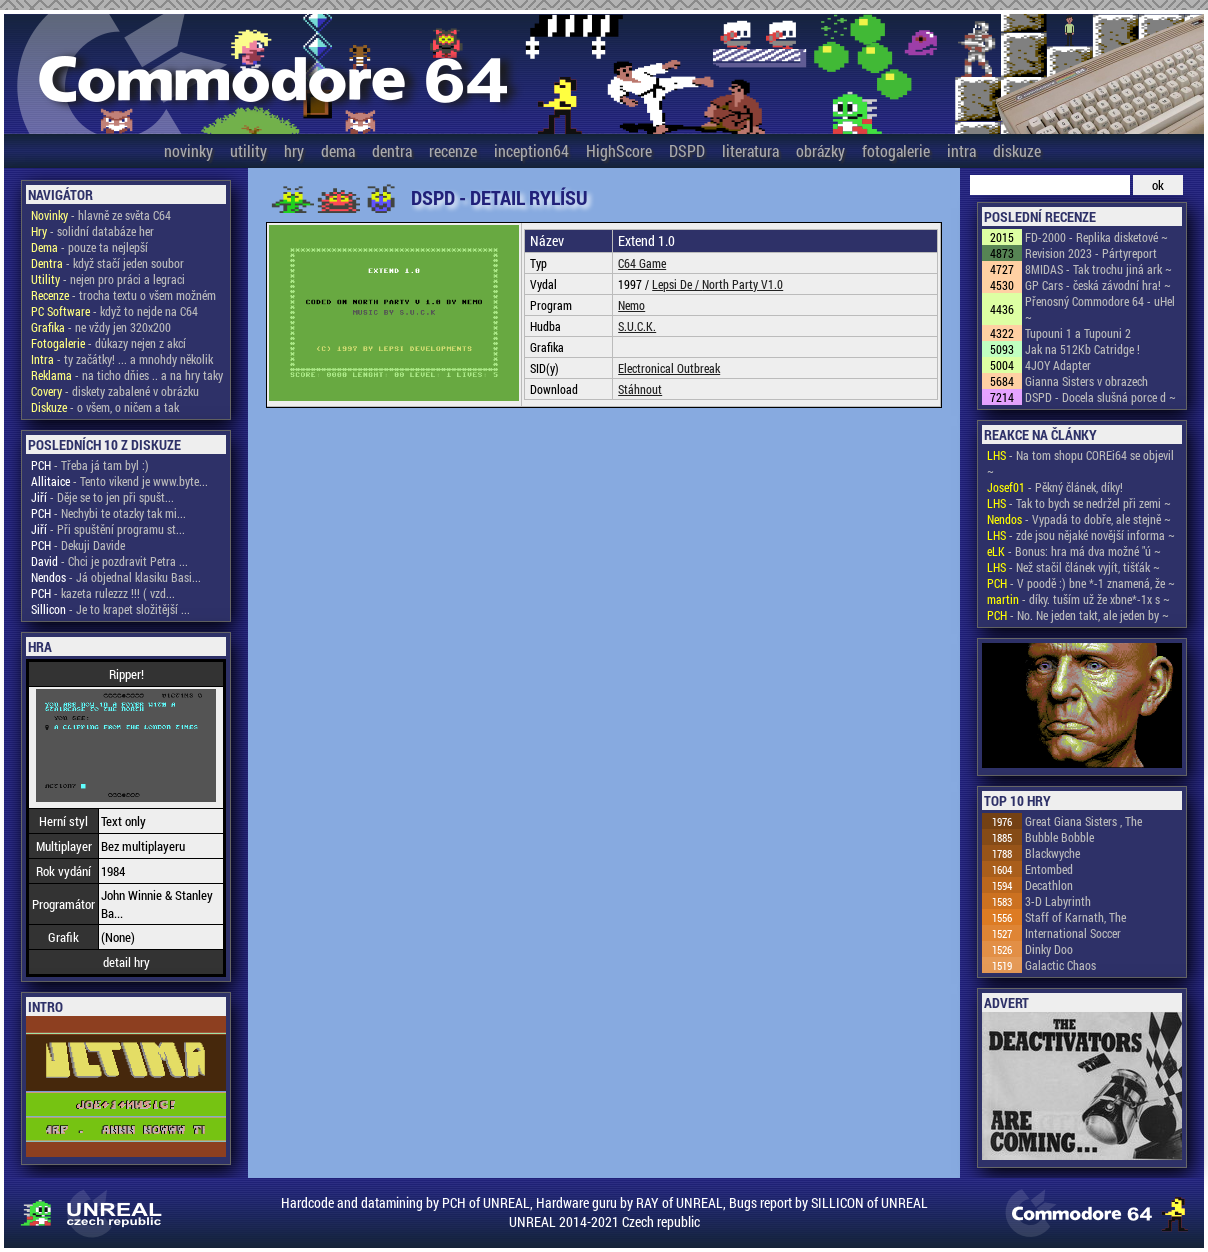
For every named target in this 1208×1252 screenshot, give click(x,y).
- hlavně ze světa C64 (101, 215)
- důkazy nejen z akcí (108, 343)
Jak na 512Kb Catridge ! (1082, 349)
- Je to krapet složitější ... (110, 609)
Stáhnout (640, 389)
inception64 (531, 150)
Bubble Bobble (1059, 837)
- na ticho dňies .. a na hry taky (127, 375)
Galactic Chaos (1060, 965)
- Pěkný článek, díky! (1055, 487)
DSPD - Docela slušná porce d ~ (1100, 397)
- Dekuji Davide (78, 545)
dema (338, 150)
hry (294, 150)
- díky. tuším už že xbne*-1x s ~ (1078, 599)
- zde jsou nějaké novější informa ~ (1081, 535)
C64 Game (642, 263)
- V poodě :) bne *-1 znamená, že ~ (1081, 583)
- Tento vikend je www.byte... (119, 481)
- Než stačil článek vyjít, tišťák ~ (1073, 567)
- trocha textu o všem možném (123, 295)
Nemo (631, 305)
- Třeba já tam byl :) (90, 465)
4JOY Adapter (1058, 365)
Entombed (1049, 869)
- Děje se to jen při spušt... (102, 497)
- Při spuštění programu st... (108, 529)
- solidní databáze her (92, 231)
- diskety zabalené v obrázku (115, 391)
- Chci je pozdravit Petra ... (109, 561)
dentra (392, 150)
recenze (453, 150)
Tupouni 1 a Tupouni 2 (1078, 333)
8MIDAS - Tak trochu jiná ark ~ (1098, 269)
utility (248, 150)
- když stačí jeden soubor (107, 263)
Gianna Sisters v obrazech (1086, 381)
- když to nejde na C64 (114, 311)
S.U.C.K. (637, 326)
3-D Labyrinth (1058, 901)
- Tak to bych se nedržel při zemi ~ (1079, 503)
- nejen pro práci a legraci (108, 279)
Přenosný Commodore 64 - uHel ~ (1100, 309)
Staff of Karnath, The (1075, 917)
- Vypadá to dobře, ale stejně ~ (1079, 519)
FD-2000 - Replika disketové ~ (1096, 237)
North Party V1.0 (742, 284)
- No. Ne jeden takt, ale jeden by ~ (1078, 615)
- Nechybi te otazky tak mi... (108, 513)
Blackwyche (1052, 853)
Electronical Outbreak (669, 368)
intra (961, 150)
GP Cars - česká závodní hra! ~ (1098, 285)
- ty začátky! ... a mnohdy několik (122, 359)
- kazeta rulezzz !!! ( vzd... (103, 593)
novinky (188, 150)
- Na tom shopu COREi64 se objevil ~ (1080, 463)
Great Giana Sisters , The (1083, 821)
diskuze (1017, 150)
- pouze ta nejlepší (89, 247)
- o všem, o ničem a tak (105, 407)
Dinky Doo (1049, 949)
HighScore (619, 150)
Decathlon (1049, 885)
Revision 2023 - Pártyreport (1091, 253)
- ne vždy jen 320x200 (101, 327)
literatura (750, 150)
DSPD (687, 150)
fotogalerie (896, 150)
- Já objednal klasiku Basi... (116, 577)
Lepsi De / (677, 284)
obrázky (820, 150)
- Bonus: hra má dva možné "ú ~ (1074, 551)
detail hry (126, 962)
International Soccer (1073, 933)
